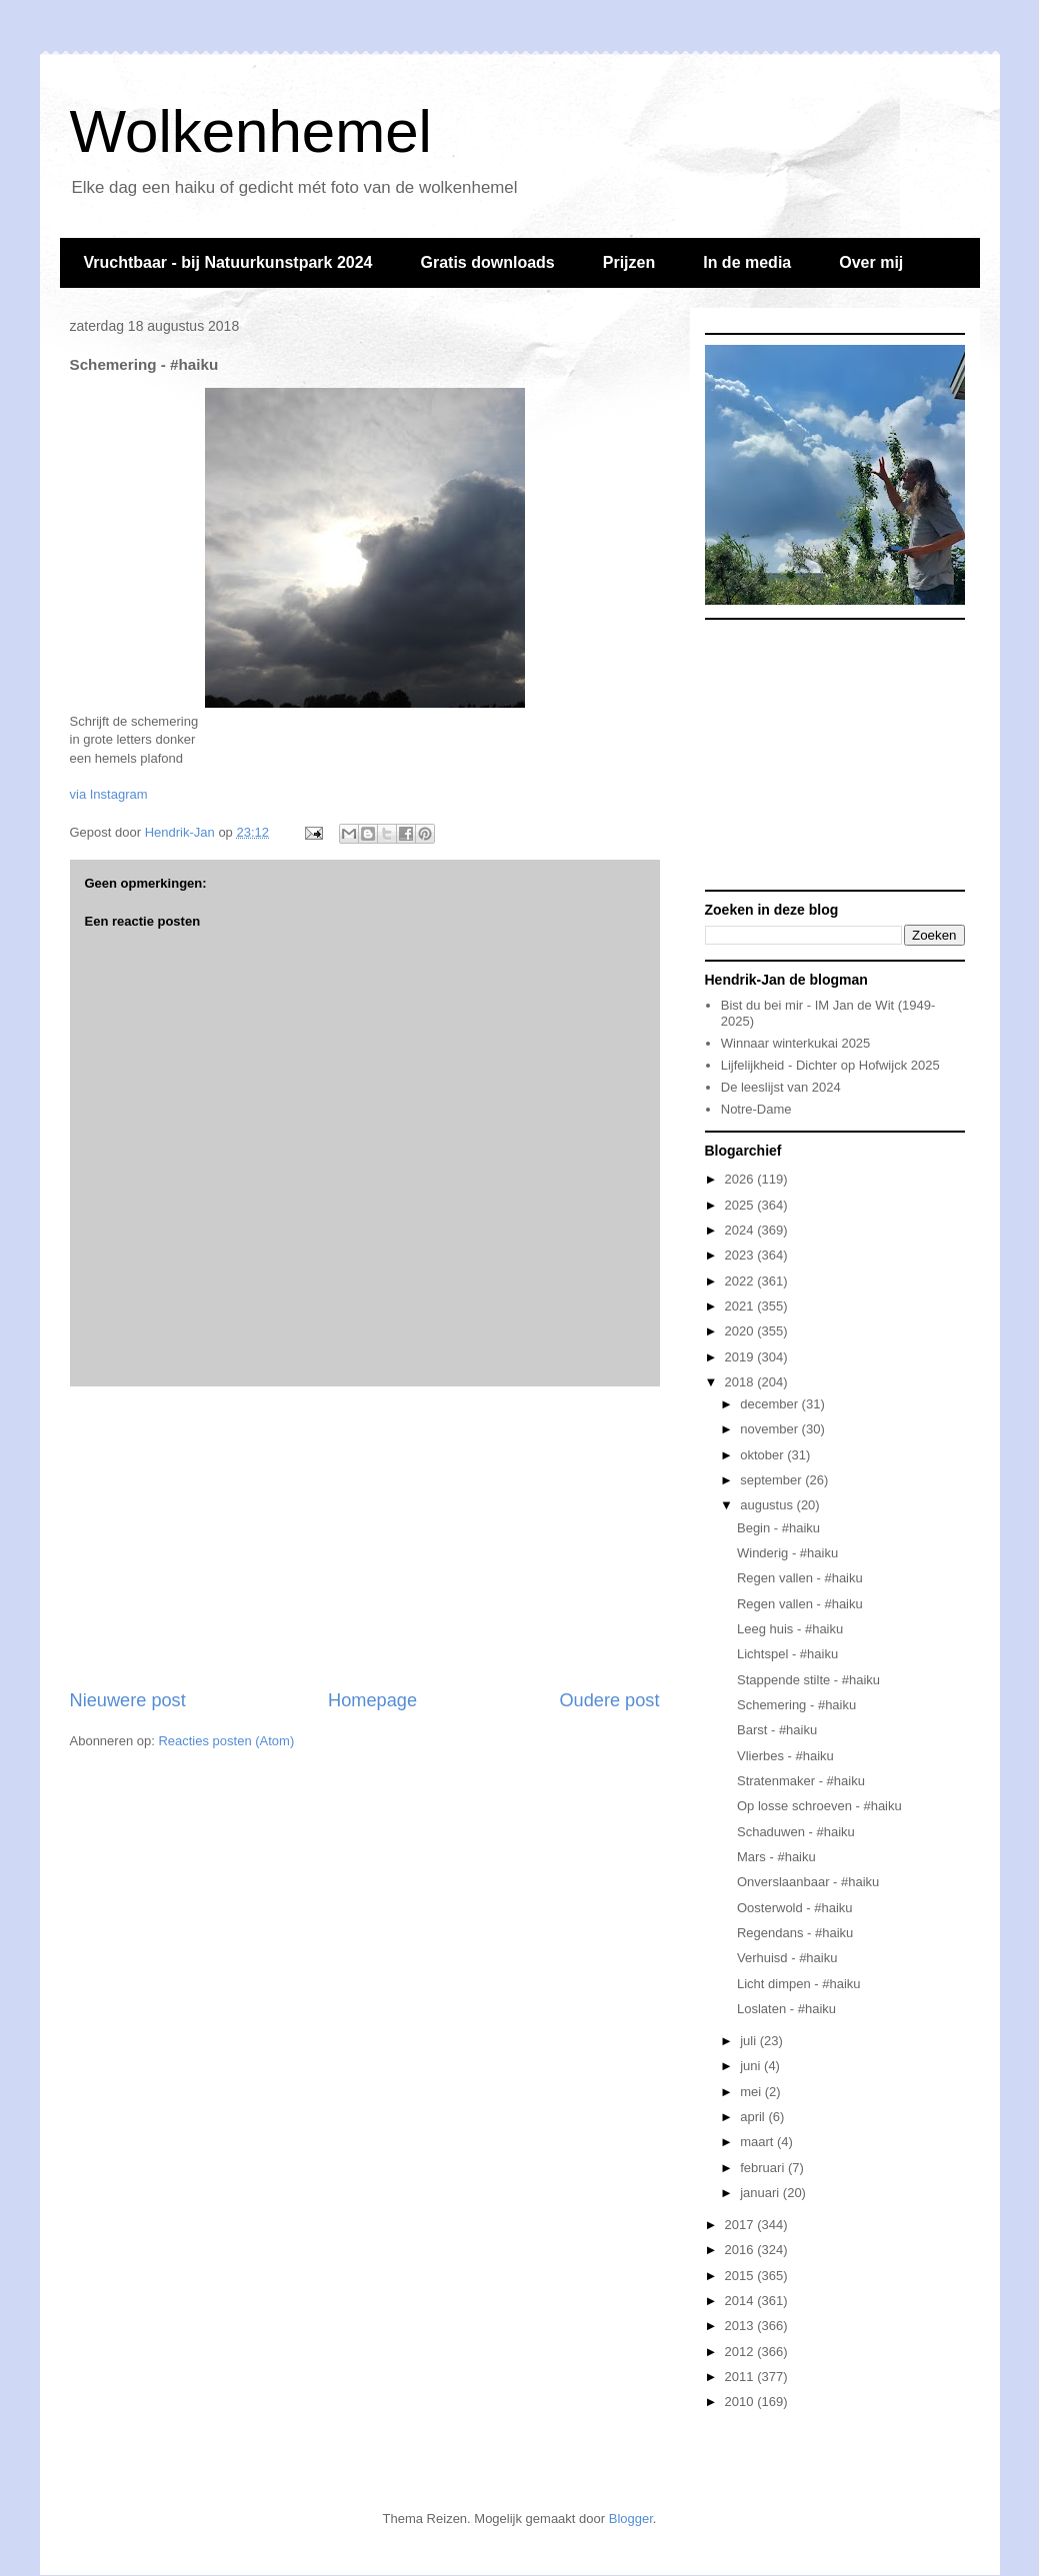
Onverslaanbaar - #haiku (808, 1881)
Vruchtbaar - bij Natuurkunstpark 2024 (228, 262)
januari (761, 2192)
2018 (741, 1381)
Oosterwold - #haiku (795, 1907)
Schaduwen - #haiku (796, 1831)
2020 (741, 1330)
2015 (741, 2275)
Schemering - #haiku (796, 1704)
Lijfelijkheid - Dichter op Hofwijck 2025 (830, 1065)
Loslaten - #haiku (786, 2008)
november (770, 1428)
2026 (741, 1179)
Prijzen (629, 262)
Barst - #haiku (777, 1729)
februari (764, 2167)
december (770, 1403)
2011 (741, 2376)
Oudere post (609, 1700)
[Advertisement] (365, 1537)
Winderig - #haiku (787, 1552)
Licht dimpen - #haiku (799, 1983)
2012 (741, 2351)
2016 (741, 2249)
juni (752, 2065)
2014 (741, 2300)
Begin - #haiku (778, 1527)
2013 (741, 2325)
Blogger (631, 2518)
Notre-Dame (756, 1109)
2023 (741, 1255)
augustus (768, 1504)
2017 (741, 2224)
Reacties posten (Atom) (226, 1740)
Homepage (372, 1700)
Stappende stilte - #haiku (808, 1679)
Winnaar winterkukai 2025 (796, 1043)
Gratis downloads (487, 262)
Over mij (871, 262)
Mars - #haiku (776, 1856)
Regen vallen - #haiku (800, 1577)
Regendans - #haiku (795, 1932)
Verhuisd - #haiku (787, 1957)
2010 (741, 2401)
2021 (741, 1305)
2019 (741, 1356)
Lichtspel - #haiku (787, 1653)
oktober (763, 1454)
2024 (741, 1230)
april (754, 2116)
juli (750, 2040)
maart (758, 2141)
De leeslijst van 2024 (781, 1087)
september (772, 1479)
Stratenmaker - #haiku (801, 1780)
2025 (741, 1205)
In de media (747, 262)
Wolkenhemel (251, 131)
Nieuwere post (128, 1700)
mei (752, 2091)
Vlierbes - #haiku (785, 1755)
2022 (741, 1281)
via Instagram (109, 794)
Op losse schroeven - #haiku (819, 1805)
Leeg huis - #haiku (790, 1628)
